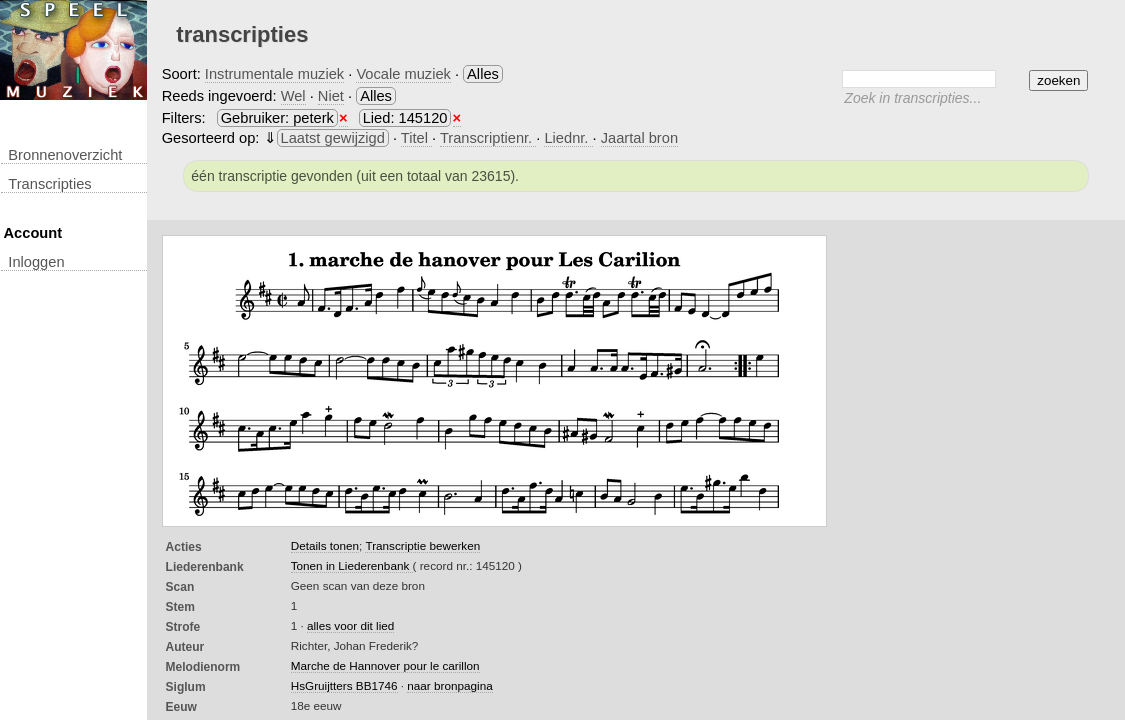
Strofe (183, 627)
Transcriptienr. (488, 138)
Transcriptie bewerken (422, 545)
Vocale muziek (403, 74)
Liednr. (568, 138)
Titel (416, 138)
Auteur (185, 647)
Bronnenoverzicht (65, 155)
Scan (180, 587)
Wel (293, 96)
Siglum (186, 687)
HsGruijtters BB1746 (344, 685)
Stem (180, 607)
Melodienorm (203, 667)
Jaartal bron (639, 138)
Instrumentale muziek (274, 74)
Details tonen (325, 545)
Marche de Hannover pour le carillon (385, 665)
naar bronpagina (449, 685)
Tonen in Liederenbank (352, 565)
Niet (331, 96)
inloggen (36, 262)
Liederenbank (205, 567)
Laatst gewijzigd (333, 138)
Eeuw (181, 707)
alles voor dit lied (350, 625)
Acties (184, 547)
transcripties (49, 184)
